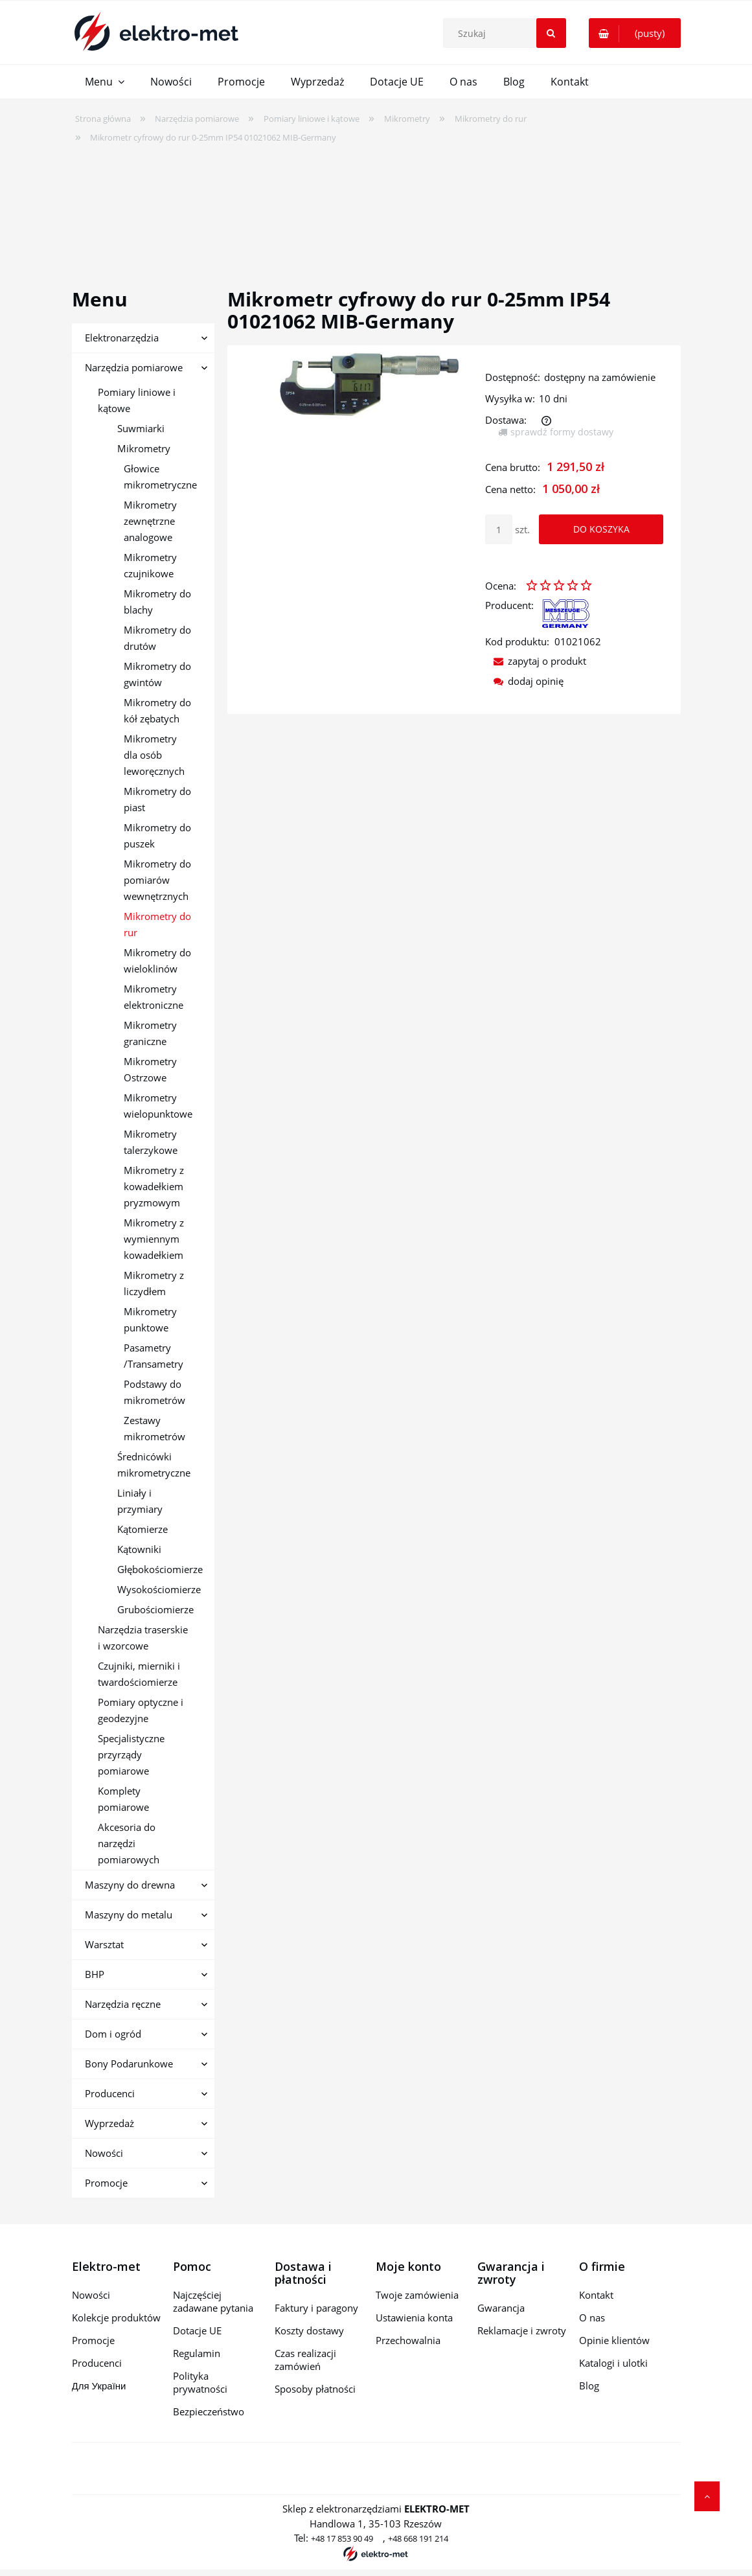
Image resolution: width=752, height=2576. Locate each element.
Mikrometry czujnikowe (150, 565)
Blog (589, 2385)
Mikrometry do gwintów (157, 674)
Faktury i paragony (316, 2307)
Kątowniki (139, 1549)
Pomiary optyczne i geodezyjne (140, 1710)
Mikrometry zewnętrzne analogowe (150, 521)
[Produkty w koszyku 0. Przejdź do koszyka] (635, 33)
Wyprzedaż (109, 2123)
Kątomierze (142, 1529)
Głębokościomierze (160, 1569)
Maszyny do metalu (128, 1914)
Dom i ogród (113, 2033)
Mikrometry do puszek (157, 835)
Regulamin (196, 2353)
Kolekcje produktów (116, 2317)
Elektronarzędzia (122, 337)
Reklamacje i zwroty (521, 2330)
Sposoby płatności (315, 2388)
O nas (592, 2317)
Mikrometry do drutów (157, 637)
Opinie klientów (614, 2340)
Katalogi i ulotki (613, 2362)
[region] (376, 207)
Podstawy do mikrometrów (154, 1392)
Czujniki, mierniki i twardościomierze (139, 1673)
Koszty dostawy (309, 2330)
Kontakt (596, 2294)
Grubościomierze (155, 1609)
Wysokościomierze (159, 1589)
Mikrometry (143, 448)
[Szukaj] (551, 33)
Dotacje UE (197, 2330)
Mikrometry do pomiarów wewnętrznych (157, 880)
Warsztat (104, 1944)
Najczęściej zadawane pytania (213, 2301)
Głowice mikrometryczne (160, 476)
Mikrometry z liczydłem (154, 1283)
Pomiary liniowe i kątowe (137, 400)
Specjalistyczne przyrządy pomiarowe (131, 1754)
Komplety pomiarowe (123, 1798)
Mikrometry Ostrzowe (150, 1069)
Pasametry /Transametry (153, 1355)
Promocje (106, 2182)
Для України (99, 2385)
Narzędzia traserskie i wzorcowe (143, 1637)
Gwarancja (501, 2307)
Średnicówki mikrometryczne (153, 1464)
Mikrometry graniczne (150, 1033)
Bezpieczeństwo (208, 2411)
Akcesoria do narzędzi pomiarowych (128, 1843)
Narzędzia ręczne (123, 2003)
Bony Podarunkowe (129, 2063)
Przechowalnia (408, 2340)
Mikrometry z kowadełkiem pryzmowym (154, 1186)
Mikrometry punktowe (150, 1319)
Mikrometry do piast (157, 799)
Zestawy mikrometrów (154, 1428)
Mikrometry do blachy (157, 601)
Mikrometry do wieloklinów (157, 960)
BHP (94, 1974)
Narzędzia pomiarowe (134, 367)
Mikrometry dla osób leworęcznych (154, 754)
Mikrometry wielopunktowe (158, 1105)
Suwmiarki (141, 428)
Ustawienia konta (414, 2317)
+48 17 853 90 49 (342, 2538)
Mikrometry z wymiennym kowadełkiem (154, 1238)
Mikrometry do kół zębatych (157, 710)
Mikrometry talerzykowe (150, 1141)
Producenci (110, 2093)
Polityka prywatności (200, 2382)
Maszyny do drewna (130, 1884)
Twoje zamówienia (417, 2294)
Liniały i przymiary (140, 1500)
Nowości (104, 2152)
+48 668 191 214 (418, 2538)
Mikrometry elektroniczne (153, 996)
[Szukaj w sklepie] (507, 33)
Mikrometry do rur (157, 924)
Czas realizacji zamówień (305, 2360)
